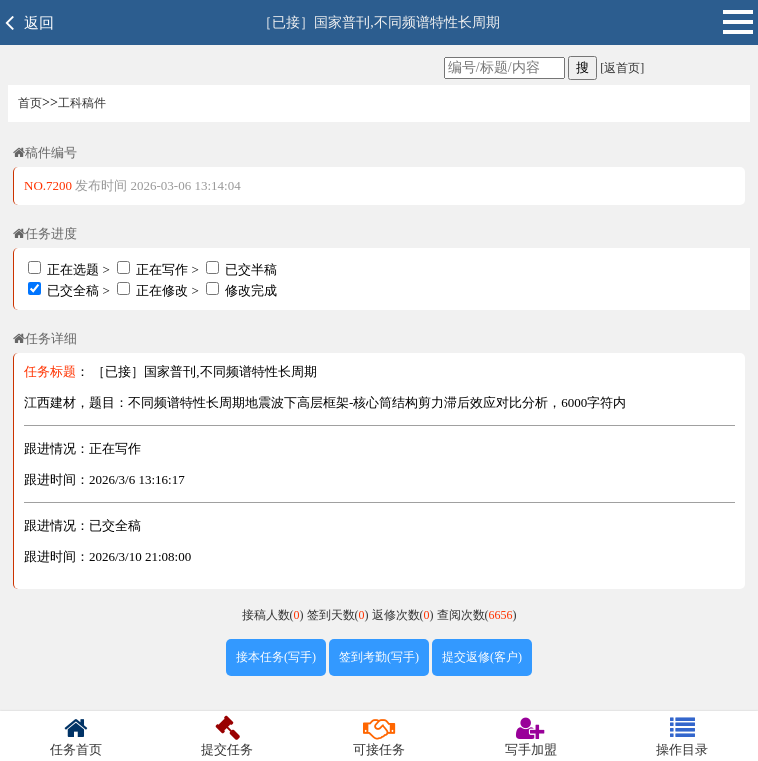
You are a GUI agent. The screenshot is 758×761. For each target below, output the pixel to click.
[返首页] (620, 68)
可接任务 (379, 736)
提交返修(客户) (482, 657)
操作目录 (682, 736)
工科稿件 (82, 103)
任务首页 (76, 736)
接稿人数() (274, 615)
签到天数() (339, 615)
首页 (30, 103)
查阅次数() (477, 615)
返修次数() (404, 615)
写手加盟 (531, 736)
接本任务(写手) (276, 657)
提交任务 (228, 736)
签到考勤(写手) (379, 657)
